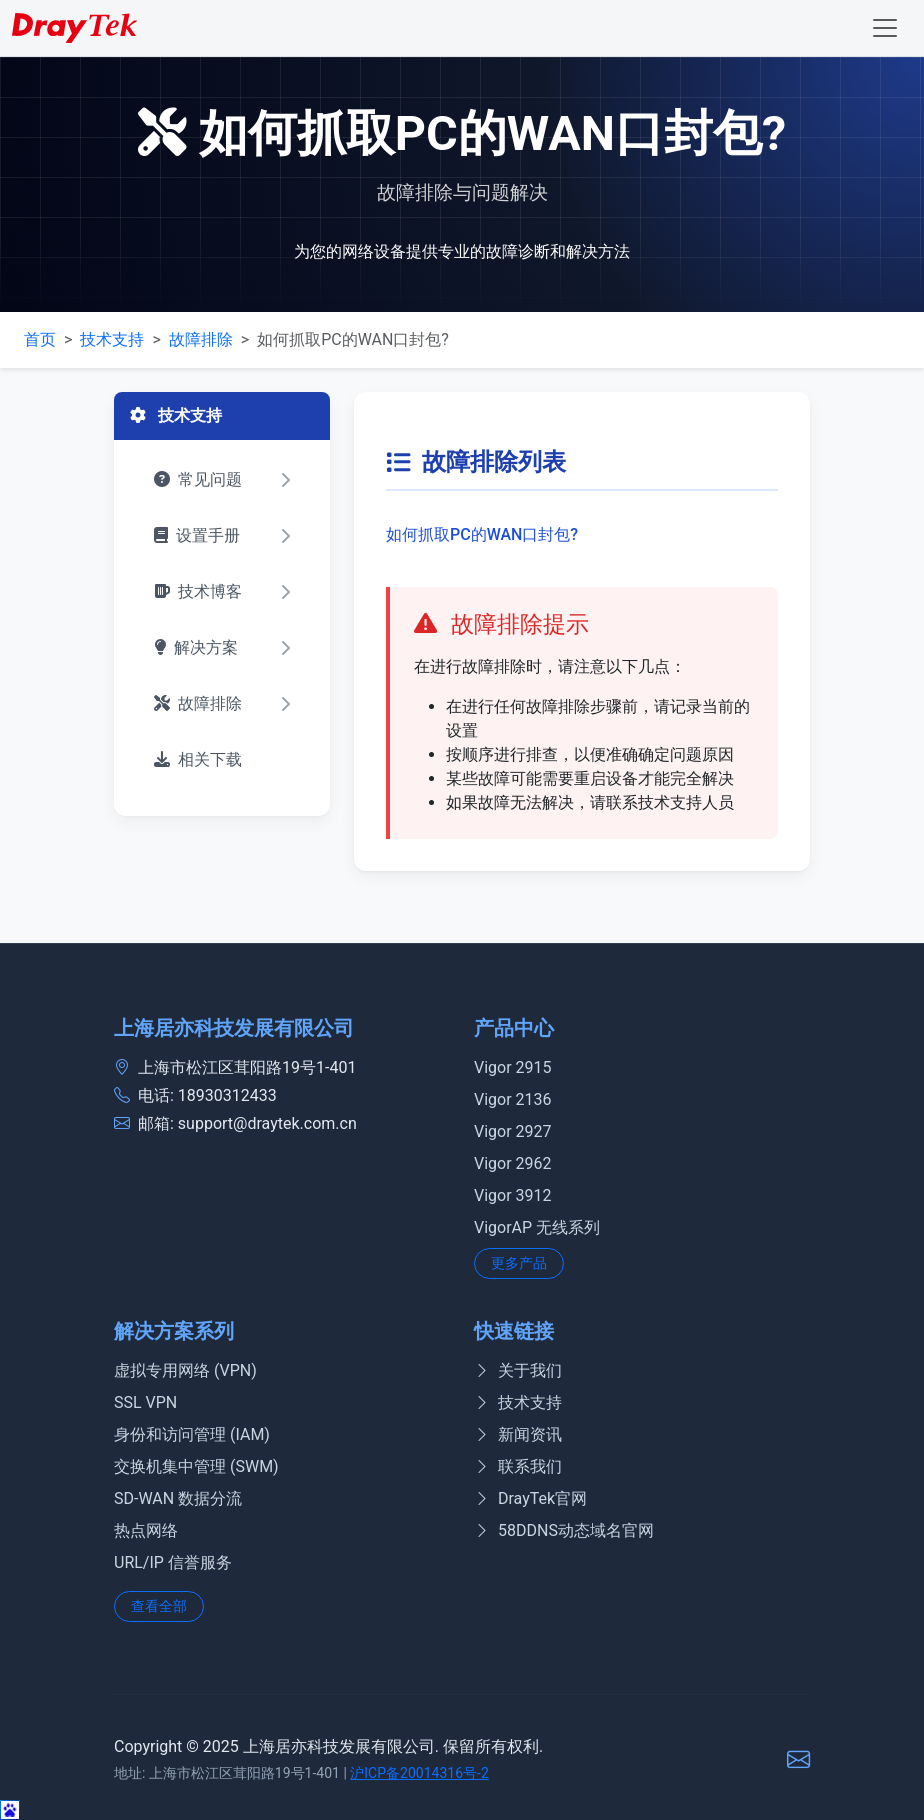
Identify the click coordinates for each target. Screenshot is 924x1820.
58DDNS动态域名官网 (564, 1530)
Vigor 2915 (513, 1067)
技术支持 (112, 339)
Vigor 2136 (513, 1099)
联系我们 (518, 1466)
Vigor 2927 (513, 1131)
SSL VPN (145, 1402)
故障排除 (201, 339)
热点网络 (146, 1530)
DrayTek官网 (530, 1498)
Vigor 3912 (513, 1195)
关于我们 (518, 1370)
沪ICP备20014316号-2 (419, 1773)
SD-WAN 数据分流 (178, 1498)
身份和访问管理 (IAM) (192, 1434)
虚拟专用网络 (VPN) (185, 1370)
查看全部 (159, 1606)
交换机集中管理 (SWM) (196, 1466)
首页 (40, 339)
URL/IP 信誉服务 (173, 1562)
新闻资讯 (518, 1434)
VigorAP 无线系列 (537, 1227)
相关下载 (198, 759)
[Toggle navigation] (885, 28)
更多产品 (519, 1263)
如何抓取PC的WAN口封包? (482, 534)
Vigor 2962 (513, 1163)
